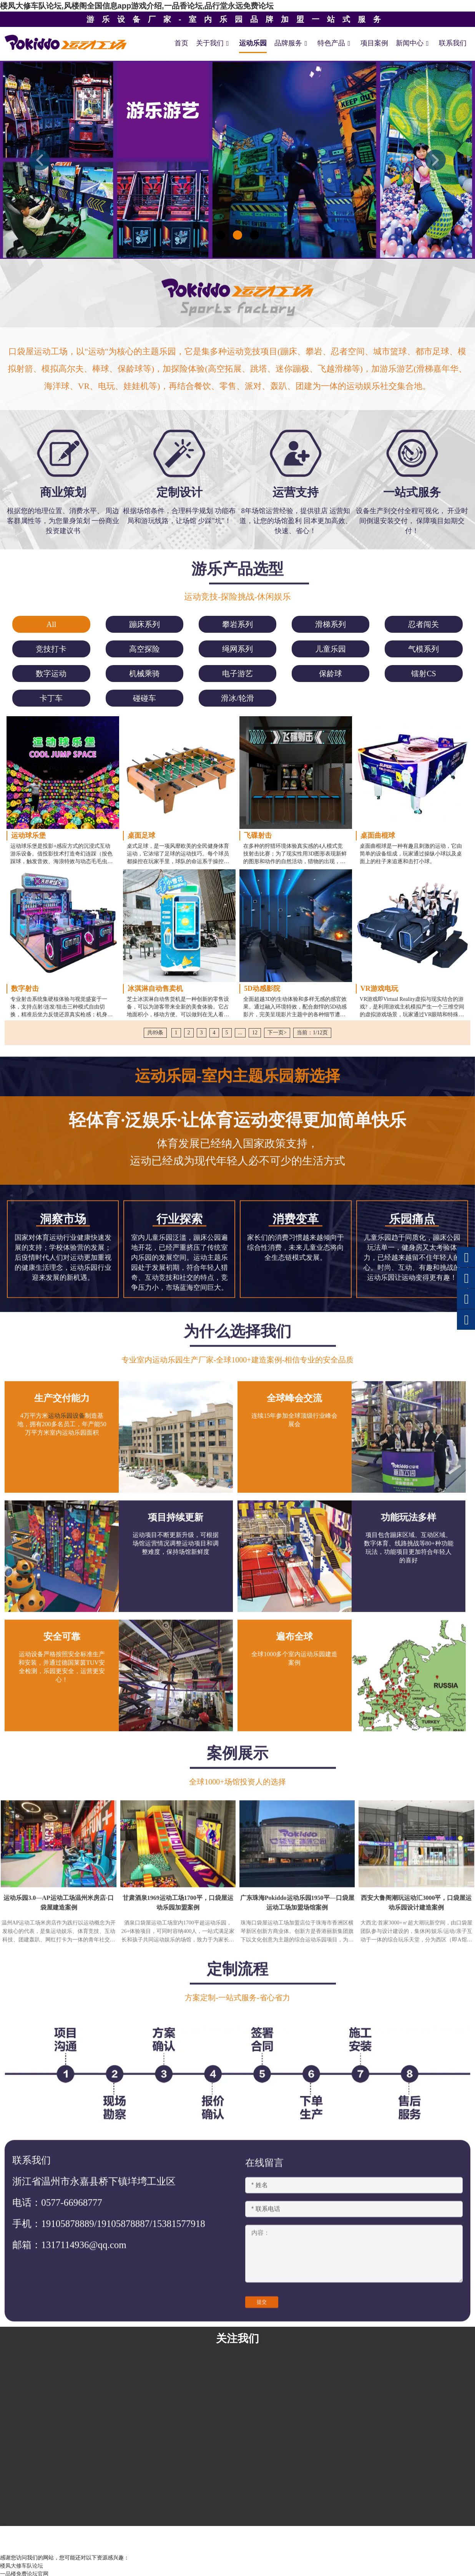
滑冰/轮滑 (237, 698)
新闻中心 (413, 43)
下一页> (277, 1032)
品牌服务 (292, 43)
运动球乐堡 (28, 835)
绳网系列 (237, 649)
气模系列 (423, 649)
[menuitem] (51, 624)
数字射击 (25, 988)
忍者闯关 (423, 624)
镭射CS (423, 673)
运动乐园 (253, 43)
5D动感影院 (262, 988)
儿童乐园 (330, 649)
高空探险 (144, 649)
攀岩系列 (237, 624)
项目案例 (374, 43)
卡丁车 (51, 698)
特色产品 (335, 43)
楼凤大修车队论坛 (21, 2566)
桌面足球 (141, 835)
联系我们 (453, 43)
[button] (39, 160)
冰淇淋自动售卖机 (155, 988)
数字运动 (51, 673)
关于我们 (213, 43)
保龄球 (330, 673)
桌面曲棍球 (377, 835)
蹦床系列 (144, 624)
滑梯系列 (330, 624)
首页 (181, 43)
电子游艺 (237, 673)
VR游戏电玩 (379, 988)
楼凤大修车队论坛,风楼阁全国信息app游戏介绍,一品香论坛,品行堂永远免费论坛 (137, 6)
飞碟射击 (258, 835)
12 (254, 1032)
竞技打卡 (51, 649)
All (51, 624)
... (240, 1032)
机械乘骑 (144, 673)
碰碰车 (144, 698)
